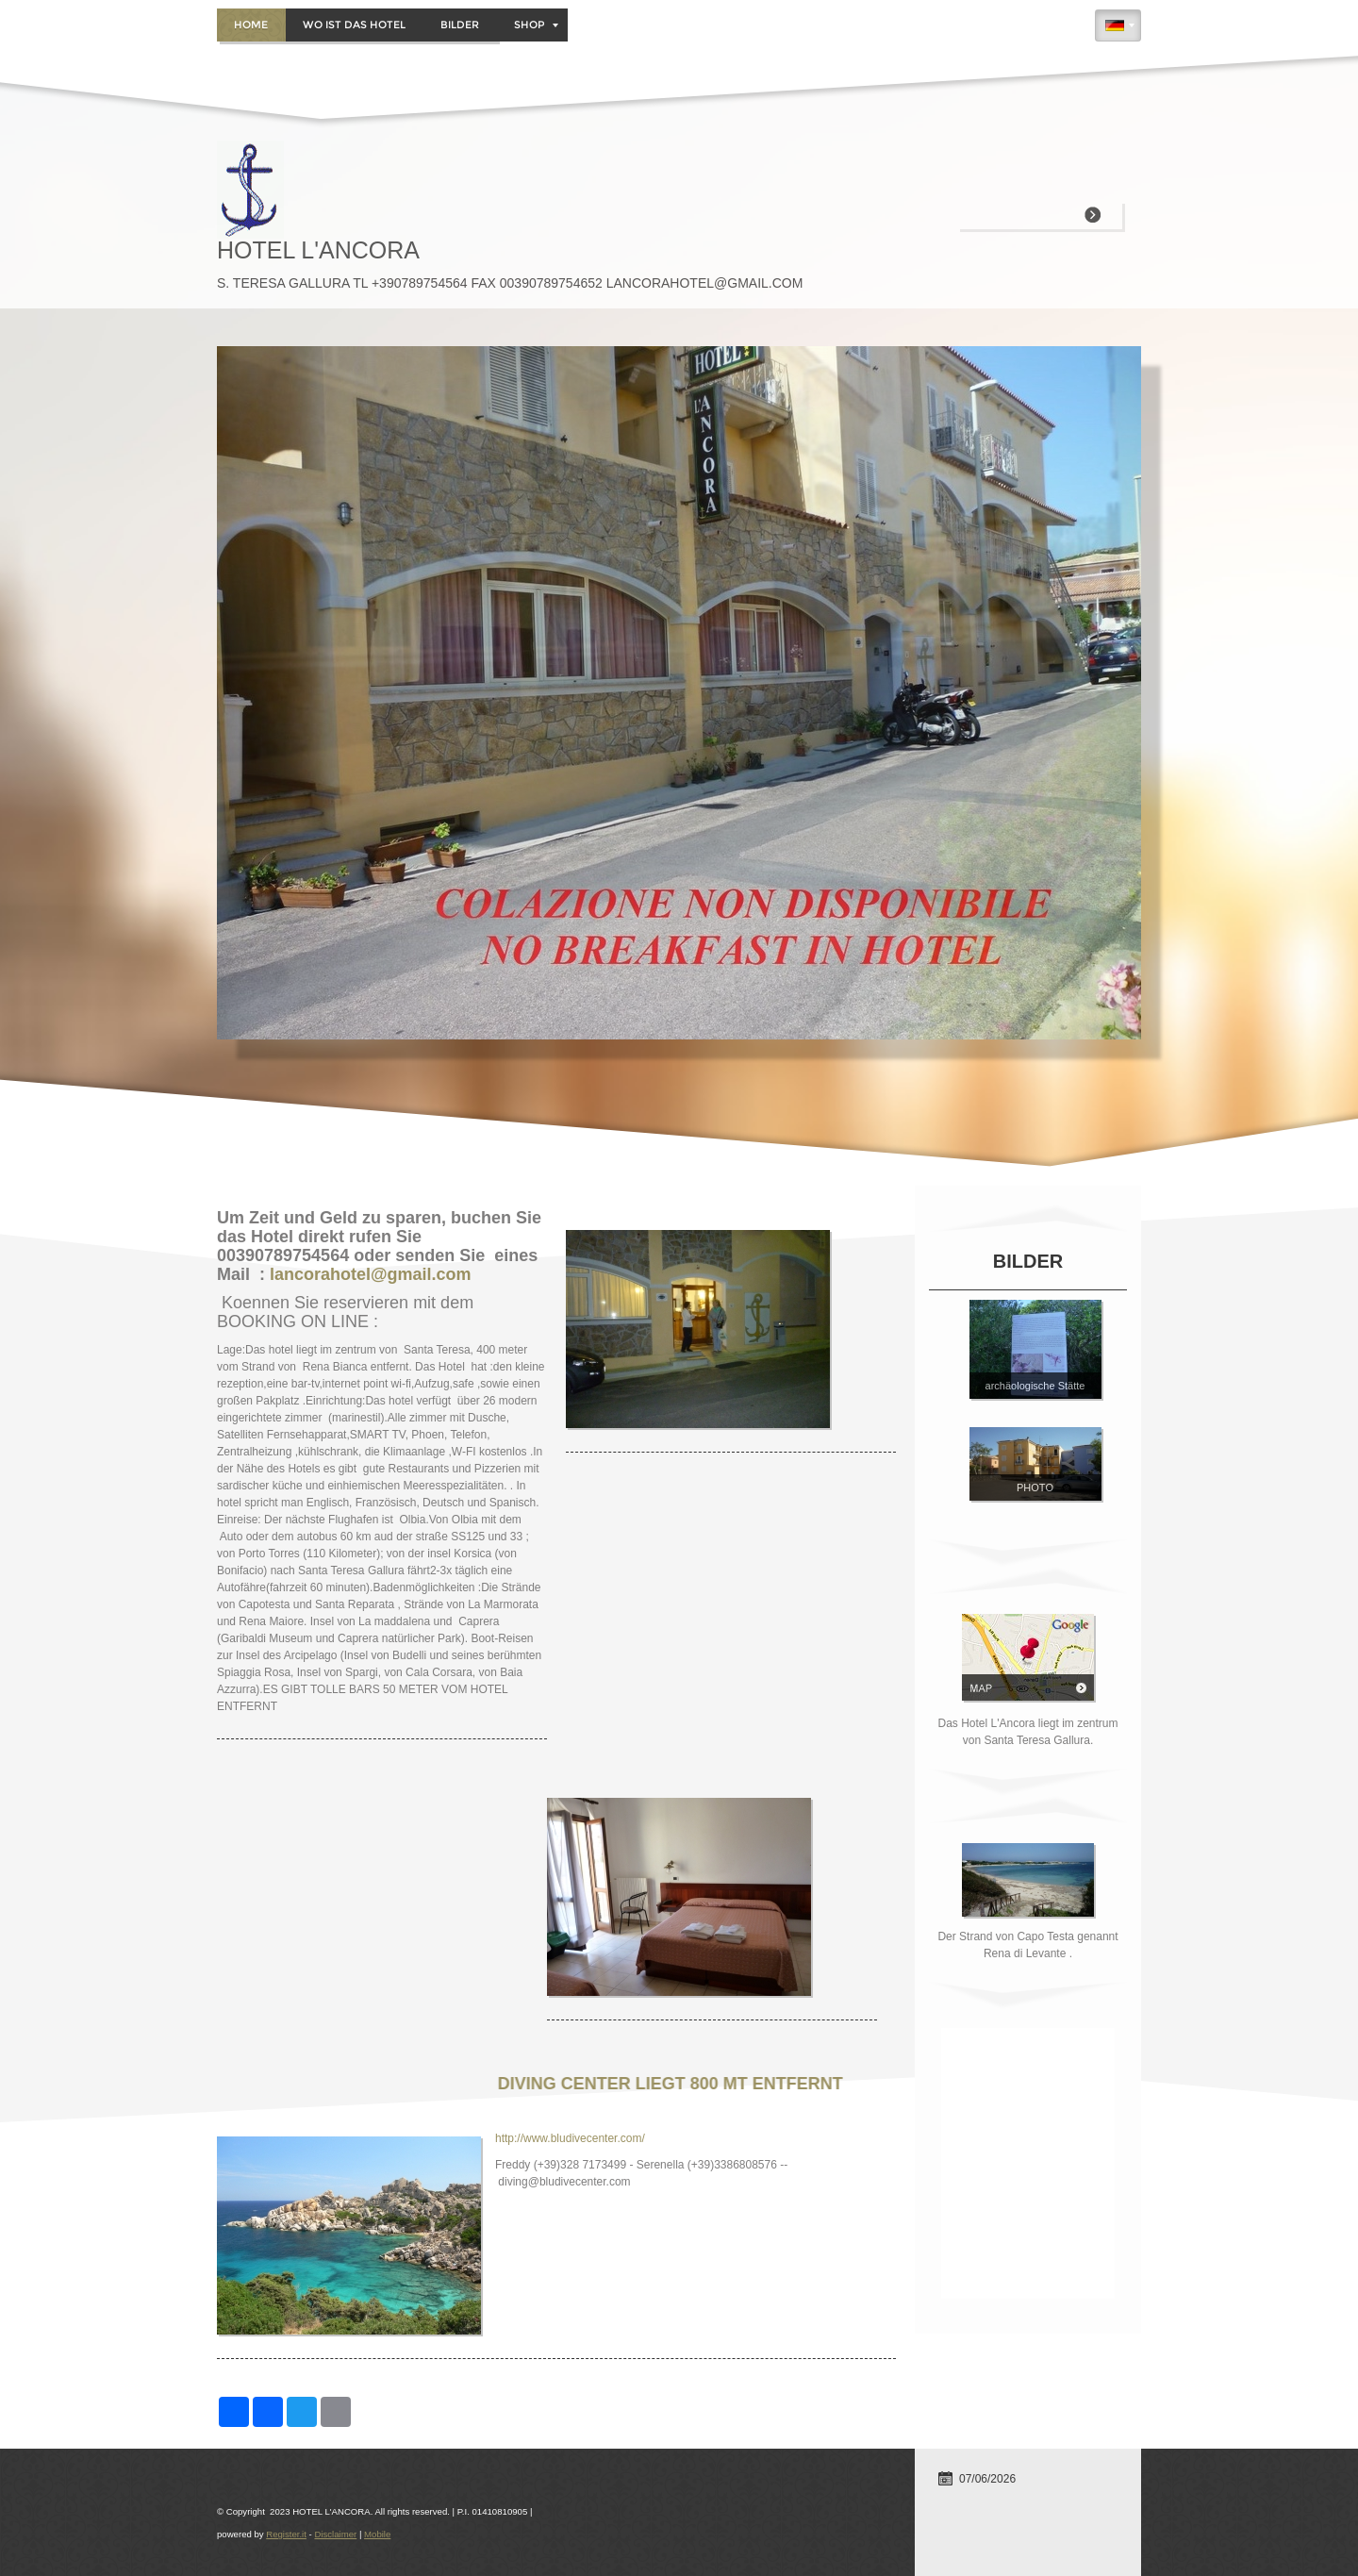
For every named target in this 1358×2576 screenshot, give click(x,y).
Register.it (286, 2534)
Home (251, 24)
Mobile (377, 2534)
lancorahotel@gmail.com (371, 1274)
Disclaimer (335, 2534)
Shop (536, 24)
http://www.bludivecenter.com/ (570, 2138)
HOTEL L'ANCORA (318, 250)
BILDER (459, 24)
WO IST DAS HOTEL (354, 24)
